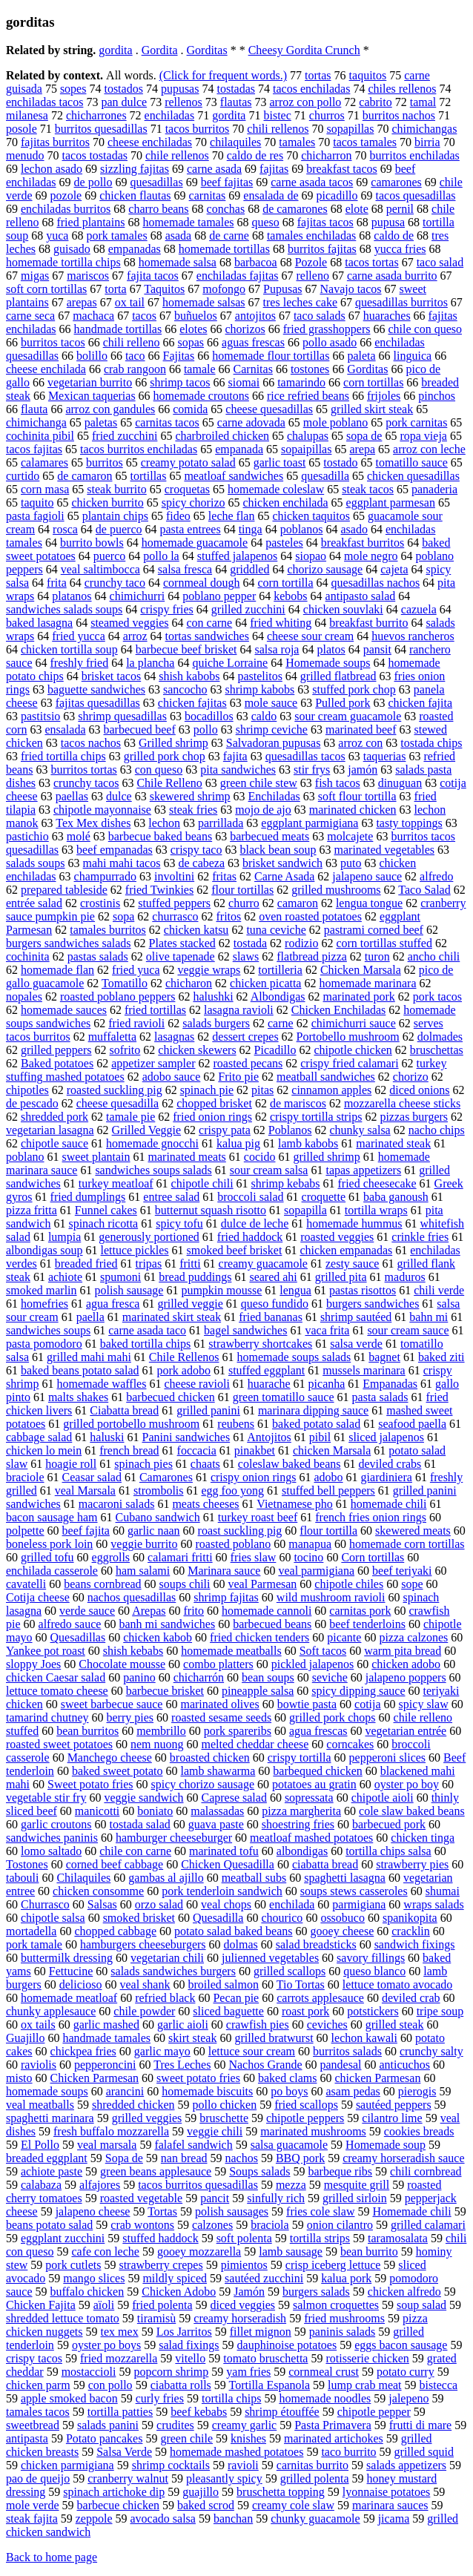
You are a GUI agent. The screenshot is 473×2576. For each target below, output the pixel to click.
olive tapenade (180, 956)
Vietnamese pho (295, 1504)
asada (178, 235)
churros (327, 115)
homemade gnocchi (152, 1143)
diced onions (419, 1090)
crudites (175, 2425)
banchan (233, 2518)
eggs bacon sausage (400, 2345)
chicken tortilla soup (69, 649)
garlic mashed (106, 2024)
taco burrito (348, 2451)
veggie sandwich (143, 1797)
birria (427, 142)
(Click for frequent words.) (223, 75)
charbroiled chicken (222, 435)
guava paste (216, 1824)
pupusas (180, 88)
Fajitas (179, 355)
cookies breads (419, 2131)
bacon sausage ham (52, 1517)
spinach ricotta (103, 1223)
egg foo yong (233, 1490)
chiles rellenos (402, 88)
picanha (326, 1383)
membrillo (161, 1731)
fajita (235, 756)
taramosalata (398, 2238)
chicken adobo (405, 1664)
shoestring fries (298, 1824)
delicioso (80, 1984)
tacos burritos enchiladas (138, 449)
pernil (400, 208)
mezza (291, 2184)
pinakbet (254, 1450)
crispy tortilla (299, 1757)
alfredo (436, 876)
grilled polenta (314, 2478)
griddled (249, 569)
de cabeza (201, 863)
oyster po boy (406, 1784)
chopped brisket (214, 1103)
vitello (190, 2358)
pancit (214, 2198)
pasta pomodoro (44, 1343)
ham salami (143, 1570)
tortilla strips (320, 2238)
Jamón (249, 2291)
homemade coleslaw (276, 489)
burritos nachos (399, 115)
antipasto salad (360, 596)
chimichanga (36, 422)
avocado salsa (163, 2518)
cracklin (410, 1931)
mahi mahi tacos (122, 863)
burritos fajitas (322, 249)
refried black (165, 1998)
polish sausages (231, 2211)
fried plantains (90, 222)
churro (243, 903)
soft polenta (244, 2238)
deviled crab (411, 1998)
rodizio (301, 943)
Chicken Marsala (360, 969)
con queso (158, 769)
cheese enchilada (46, 369)
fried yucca (78, 636)
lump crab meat (365, 2385)
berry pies (130, 1717)
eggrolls (111, 1557)
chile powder (144, 2011)
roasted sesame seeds (221, 1717)
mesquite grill (356, 2184)
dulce (119, 796)
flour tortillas (242, 889)
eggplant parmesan (390, 502)
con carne (209, 622)
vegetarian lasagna (50, 1130)
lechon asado (51, 168)
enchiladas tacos (44, 102)
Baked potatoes (57, 1063)
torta (115, 289)
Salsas (102, 1904)
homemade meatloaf (69, 1998)
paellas (72, 796)
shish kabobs (189, 676)
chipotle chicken (353, 1050)
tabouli (22, 1877)
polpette (25, 1530)
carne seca (30, 315)
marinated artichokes (333, 2438)
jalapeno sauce (367, 876)
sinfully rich (276, 2198)
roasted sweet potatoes (59, 1744)
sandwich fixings (414, 1944)
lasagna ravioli (239, 1010)
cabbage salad (39, 1437)
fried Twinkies (159, 889)
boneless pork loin (49, 1544)
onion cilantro (340, 2224)
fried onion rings (212, 1116)
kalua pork (346, 2278)
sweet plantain (96, 1156)
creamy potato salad (188, 462)
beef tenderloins (367, 1624)
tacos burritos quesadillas (198, 2184)
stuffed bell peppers (328, 1490)
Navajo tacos (350, 289)
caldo (264, 716)
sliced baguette (228, 2011)
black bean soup (277, 849)
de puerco (119, 529)
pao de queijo (38, 2478)
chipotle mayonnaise (102, 809)
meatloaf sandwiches (233, 476)
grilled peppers (56, 1050)
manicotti (97, 1811)
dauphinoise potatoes (287, 2345)
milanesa (27, 115)
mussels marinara (364, 1370)
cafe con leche (105, 2251)
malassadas (217, 1811)
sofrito (125, 1050)
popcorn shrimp (170, 2371)
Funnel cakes (106, 1210)
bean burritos (87, 1731)
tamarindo (301, 382)
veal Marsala (85, 1490)
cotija (367, 1704)
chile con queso (425, 329)
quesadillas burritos (401, 302)
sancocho (185, 689)
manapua (309, 1544)
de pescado (32, 1103)
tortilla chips (231, 2398)
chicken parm (38, 2385)
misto (19, 2078)
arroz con (360, 743)
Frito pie (238, 1076)
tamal (423, 102)
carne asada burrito (392, 275)
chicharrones (96, 115)
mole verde (32, 2505)
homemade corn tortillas (407, 1544)
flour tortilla (328, 1530)
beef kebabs (199, 2411)
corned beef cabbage (114, 1864)
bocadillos (209, 716)
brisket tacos (111, 676)
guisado (71, 249)
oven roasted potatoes (310, 916)
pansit (377, 649)
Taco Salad (424, 889)
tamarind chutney (47, 1717)
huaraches (387, 315)
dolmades (440, 1036)
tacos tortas (371, 262)
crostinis (100, 903)
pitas (262, 1090)
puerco (109, 556)
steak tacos (368, 489)
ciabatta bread (325, 1864)
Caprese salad (233, 1797)
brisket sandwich (282, 863)
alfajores (99, 2184)
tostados (123, 88)
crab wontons (142, 2224)
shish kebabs (133, 1650)
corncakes (350, 1744)
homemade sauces (64, 1010)
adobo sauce (171, 1076)
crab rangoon (135, 369)
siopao (310, 556)
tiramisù (156, 2318)
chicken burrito (107, 502)
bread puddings (195, 1277)
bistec (277, 115)
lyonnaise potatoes (387, 2492)
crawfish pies (257, 2024)
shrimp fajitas (226, 1597)
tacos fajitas (34, 449)
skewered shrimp (190, 796)
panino (139, 1677)
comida (190, 409)
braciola (270, 2224)
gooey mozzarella (199, 2251)
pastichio (27, 836)
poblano (25, 1156)
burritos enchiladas (415, 155)
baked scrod (205, 2505)
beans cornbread (102, 1584)
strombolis (158, 1490)
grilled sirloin (354, 2198)
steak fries (193, 809)
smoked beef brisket (234, 1250)
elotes (193, 329)
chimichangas (424, 128)
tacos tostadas (95, 155)
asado (353, 529)
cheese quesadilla (117, 1103)
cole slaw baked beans (412, 1811)
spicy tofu (179, 1223)
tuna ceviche (275, 929)
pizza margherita (301, 1811)
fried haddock (249, 1237)
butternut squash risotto (210, 1210)
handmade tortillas (118, 329)
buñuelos (195, 315)
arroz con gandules (110, 409)
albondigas (302, 1851)
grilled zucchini (248, 609)
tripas (149, 1263)
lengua (295, 1290)
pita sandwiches (238, 769)
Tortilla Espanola (270, 2385)
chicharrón (198, 1677)
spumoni (120, 1277)
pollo (206, 729)
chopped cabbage (115, 1931)
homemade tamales (188, 222)
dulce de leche (255, 1223)
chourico (281, 1917)
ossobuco (342, 1917)
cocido (260, 1156)
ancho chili (434, 956)
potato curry (405, 2371)
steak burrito (116, 489)
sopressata (309, 1797)
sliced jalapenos (386, 1437)
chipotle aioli (382, 1797)
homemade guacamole (195, 542)
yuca (57, 235)
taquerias (384, 756)
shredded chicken (133, 2104)
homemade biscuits (207, 2091)
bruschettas (436, 1050)
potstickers (372, 2011)
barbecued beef (140, 729)
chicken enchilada (285, 502)
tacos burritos (197, 128)
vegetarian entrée (406, 1731)
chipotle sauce (54, 1143)
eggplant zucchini (63, 2238)
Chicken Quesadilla (227, 1864)
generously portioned (149, 1237)
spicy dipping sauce (358, 1690)
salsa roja (276, 649)
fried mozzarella (118, 2358)
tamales (297, 142)
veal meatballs (40, 2104)
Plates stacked (182, 943)
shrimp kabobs (259, 689)
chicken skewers (197, 1050)
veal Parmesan (262, 1584)
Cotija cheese (38, 1597)
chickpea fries (83, 2051)
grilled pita (341, 1277)
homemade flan (57, 969)
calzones (212, 2224)
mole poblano (335, 422)
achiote (65, 1277)
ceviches (327, 2024)
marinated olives (219, 1704)
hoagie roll (70, 1463)
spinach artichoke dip (114, 2492)
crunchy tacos (86, 783)
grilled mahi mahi (89, 1357)
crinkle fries (420, 1237)
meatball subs (254, 1877)
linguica (413, 355)
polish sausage (129, 1290)
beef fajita (86, 1530)
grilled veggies (147, 2118)
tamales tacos (38, 2411)
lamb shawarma (218, 1771)
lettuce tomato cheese (57, 1690)
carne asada (214, 168)
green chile (186, 2438)
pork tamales (116, 235)
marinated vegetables (384, 849)
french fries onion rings (370, 1517)
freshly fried (79, 662)
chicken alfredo (404, 2291)
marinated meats (187, 1156)
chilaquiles (235, 142)
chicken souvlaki (343, 609)
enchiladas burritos (65, 208)
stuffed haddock (160, 2238)
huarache (269, 1383)
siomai (244, 382)
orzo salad (159, 1904)
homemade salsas (203, 302)
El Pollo (40, 2144)
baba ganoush (396, 1196)
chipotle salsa (53, 1917)
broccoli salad (250, 1196)
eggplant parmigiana (309, 823)
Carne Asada (284, 876)
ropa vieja (423, 435)
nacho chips (436, 1130)
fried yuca (135, 969)
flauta (34, 409)
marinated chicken (353, 809)
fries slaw (254, 1557)
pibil (320, 1437)
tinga (250, 529)
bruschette (223, 2118)
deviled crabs (389, 1463)
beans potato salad (49, 2224)
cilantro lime (392, 2118)
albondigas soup (44, 1250)
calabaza (41, 2184)
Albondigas (278, 996)
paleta (361, 355)
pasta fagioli (35, 516)
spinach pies (143, 1463)
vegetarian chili (167, 1957)
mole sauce (271, 702)
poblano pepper (219, 596)
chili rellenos (277, 128)
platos (331, 649)
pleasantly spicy (224, 2478)
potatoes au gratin (314, 1784)
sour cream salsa (269, 1170)
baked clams (287, 2078)
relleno (312, 275)
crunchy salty (431, 2051)
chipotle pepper (374, 2411)
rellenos (183, 102)
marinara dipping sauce (313, 1410)
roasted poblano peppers (118, 996)
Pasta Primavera (332, 2425)
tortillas (148, 476)
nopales (24, 996)
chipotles (27, 1090)
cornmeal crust (323, 2371)
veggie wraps (208, 969)
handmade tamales (106, 2038)
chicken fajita (420, 702)
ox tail (130, 302)
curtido (22, 476)
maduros (405, 1277)
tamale (200, 369)
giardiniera (386, 1477)
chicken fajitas (192, 702)
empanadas (134, 249)
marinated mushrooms (313, 2131)
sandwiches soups (48, 1330)
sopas (191, 342)
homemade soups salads (294, 1357)
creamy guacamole (263, 1263)
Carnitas (253, 369)
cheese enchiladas (150, 142)
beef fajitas (227, 182)
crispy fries (167, 609)
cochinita (28, 956)
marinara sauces (390, 2505)
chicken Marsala (332, 1450)
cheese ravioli (196, 1383)
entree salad (171, 1196)
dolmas (241, 1944)
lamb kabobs (308, 1143)
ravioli (243, 2465)
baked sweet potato (117, 1771)
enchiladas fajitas (237, 275)
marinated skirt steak (171, 1317)
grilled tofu (47, 1557)
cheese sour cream (310, 636)
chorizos (245, 329)
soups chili (185, 1584)
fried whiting (280, 622)
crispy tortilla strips (316, 1116)
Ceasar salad (92, 1477)
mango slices (94, 2278)
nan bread (184, 2158)
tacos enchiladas (311, 88)
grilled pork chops (332, 1717)
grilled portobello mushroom (131, 1423)
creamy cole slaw (293, 2505)
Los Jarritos (184, 2331)
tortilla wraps (376, 1210)
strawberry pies (412, 1864)
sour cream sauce (408, 1330)
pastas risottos (362, 1290)
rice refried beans (308, 395)
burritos (104, 462)
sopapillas (350, 128)
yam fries (248, 2371)
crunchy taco (115, 582)
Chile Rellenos (184, 1357)
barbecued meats (269, 836)
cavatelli (26, 1584)
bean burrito (369, 2251)
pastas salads (97, 956)
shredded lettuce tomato (62, 2318)
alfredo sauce (70, 1624)
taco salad (440, 262)
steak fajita (32, 2518)
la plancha (150, 662)
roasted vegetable (141, 2198)
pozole (66, 195)
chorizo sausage (325, 569)
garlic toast (280, 462)
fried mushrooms (344, 2318)
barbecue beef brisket (186, 649)
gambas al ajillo (165, 1877)
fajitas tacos (325, 222)
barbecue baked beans (160, 836)
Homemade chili (411, 2211)
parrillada (220, 823)
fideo (178, 516)
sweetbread (32, 2425)
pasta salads (380, 1397)
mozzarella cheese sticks (402, 1103)
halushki (213, 996)
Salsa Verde (124, 2451)
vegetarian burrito (89, 382)
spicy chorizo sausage (203, 1784)
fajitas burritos (55, 142)
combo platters (218, 1664)
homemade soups (47, 2091)
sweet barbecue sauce (112, 1704)
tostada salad (140, 1824)
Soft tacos (323, 1650)
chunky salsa (360, 1130)
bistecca (439, 2385)
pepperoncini (105, 2064)
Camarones (166, 1477)
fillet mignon (260, 2331)
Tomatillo (125, 983)
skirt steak (192, 2038)
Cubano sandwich (158, 1517)
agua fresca (112, 1303)
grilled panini (208, 1410)
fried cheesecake (376, 1183)
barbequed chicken (317, 1771)
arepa (362, 449)
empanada (239, 449)
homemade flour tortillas (270, 355)
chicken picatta (265, 983)
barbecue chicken (118, 2505)
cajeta (394, 569)
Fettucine (71, 1971)
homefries (44, 1303)
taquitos (368, 75)
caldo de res (255, 155)
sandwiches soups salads (153, 1170)
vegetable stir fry (46, 1797)
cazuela (419, 609)
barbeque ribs (340, 2171)
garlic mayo (162, 2051)
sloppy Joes (33, 1664)
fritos (228, 916)
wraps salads (433, 1904)
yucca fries (400, 249)
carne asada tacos (312, 182)
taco (135, 355)
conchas (226, 208)
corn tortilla (285, 582)
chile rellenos (177, 155)
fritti (189, 1263)
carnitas (207, 195)
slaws (246, 956)
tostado (340, 462)
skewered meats (413, 1530)
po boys (289, 2091)
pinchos (436, 395)
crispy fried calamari (349, 1063)
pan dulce (124, 102)
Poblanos (290, 1130)
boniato (155, 1811)
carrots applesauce (320, 1998)
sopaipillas (306, 449)
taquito (37, 502)
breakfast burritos (362, 542)
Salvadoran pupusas (273, 743)
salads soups (35, 863)
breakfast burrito (368, 622)
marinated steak (393, 1143)
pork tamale (34, 1944)
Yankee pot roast (45, 1650)
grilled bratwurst (273, 2038)
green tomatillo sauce (283, 1397)
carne (281, 1023)
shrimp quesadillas (122, 716)
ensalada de (270, 195)
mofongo (223, 289)
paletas (101, 422)
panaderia (434, 489)
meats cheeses (205, 1504)
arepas (82, 302)
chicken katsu (196, 929)
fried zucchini (124, 435)
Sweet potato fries (90, 1784)
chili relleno (131, 342)
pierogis (417, 2091)
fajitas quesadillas (98, 702)
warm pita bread (402, 1650)
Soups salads (259, 2171)
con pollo (110, 2385)
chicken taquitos (310, 516)
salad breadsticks (316, 1944)
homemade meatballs (231, 1650)
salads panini (108, 2425)
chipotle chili (202, 1183)
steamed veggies (129, 622)
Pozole (311, 262)
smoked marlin (41, 1290)
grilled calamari (428, 2224)
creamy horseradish (240, 2318)
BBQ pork (300, 2158)
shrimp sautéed (355, 1317)
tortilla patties (120, 2411)
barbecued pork (389, 1824)
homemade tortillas (224, 249)
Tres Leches (182, 2064)
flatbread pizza (312, 956)
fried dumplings (88, 1196)
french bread (129, 1450)
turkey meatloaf (116, 1183)
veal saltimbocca (100, 569)
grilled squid (424, 2451)
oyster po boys (106, 2345)
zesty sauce (352, 1263)
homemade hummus (354, 1223)
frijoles (383, 395)
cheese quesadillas (269, 409)
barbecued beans (272, 1624)
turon (377, 956)
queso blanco (374, 1971)
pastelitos (259, 676)
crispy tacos (34, 2358)
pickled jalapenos (312, 1664)
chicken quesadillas (413, 476)
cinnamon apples (331, 1090)
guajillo (200, 2492)
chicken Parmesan (377, 2078)
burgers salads (316, 2291)
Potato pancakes (104, 2438)
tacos (144, 315)
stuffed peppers (174, 903)
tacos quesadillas (416, 195)
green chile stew (258, 783)
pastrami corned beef (373, 929)
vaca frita (327, 1330)
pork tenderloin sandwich (222, 1891)
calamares (44, 462)
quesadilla (325, 476)
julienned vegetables (270, 1957)
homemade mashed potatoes (236, 2451)
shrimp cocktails (171, 2465)
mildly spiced (174, 2278)
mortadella (31, 1931)
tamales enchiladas (311, 235)
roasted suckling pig (114, 1090)
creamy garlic (244, 2425)
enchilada (291, 1904)
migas (35, 275)
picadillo (337, 195)
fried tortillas (155, 1010)
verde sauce (87, 1610)
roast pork (305, 2011)
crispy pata (225, 1130)
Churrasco (45, 1904)
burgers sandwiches (372, 1303)
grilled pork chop (164, 756)
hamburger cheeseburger (174, 1837)
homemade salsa (177, 262)
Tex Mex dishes (93, 823)
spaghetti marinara (50, 2118)
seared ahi (273, 1277)
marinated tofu (224, 1851)
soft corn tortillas (46, 289)
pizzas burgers (414, 1116)
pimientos (244, 2265)
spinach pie (207, 1090)
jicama (394, 2518)
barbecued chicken (170, 1397)
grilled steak (395, 2024)
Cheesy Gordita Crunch (304, 50)
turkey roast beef (258, 1517)
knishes (248, 2438)
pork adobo (184, 1370)
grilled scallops (289, 1971)
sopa (123, 916)
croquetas (187, 489)
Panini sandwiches (186, 1437)
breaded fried (86, 1263)
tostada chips (431, 743)
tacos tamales (365, 142)
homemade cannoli (266, 1610)
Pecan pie (236, 1998)
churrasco (175, 916)
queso (265, 222)
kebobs (290, 596)
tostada (250, 943)
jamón (362, 769)
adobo (328, 1477)
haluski (107, 1437)
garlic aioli (182, 2024)
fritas (224, 876)
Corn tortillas (372, 1557)
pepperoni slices (387, 1757)
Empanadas (390, 1383)
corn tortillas (373, 382)
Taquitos (164, 289)
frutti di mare (420, 2425)
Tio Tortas (301, 1984)
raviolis (38, 2064)
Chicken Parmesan (94, 2078)
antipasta (27, 2438)
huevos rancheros (412, 636)
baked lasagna (39, 622)
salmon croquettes (336, 2305)
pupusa (388, 222)
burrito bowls (92, 542)
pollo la (161, 556)
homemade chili (389, 1504)
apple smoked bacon (69, 2398)
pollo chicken (224, 2104)
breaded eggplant (46, 2158)
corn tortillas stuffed (383, 943)
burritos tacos (53, 342)
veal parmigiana (316, 1570)
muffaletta (112, 1036)
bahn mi (428, 1317)
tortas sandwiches (207, 636)
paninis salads (342, 2331)
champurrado (105, 876)
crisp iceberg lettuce (333, 2265)
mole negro (370, 556)
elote (356, 208)
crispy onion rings (254, 1477)
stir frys (312, 769)
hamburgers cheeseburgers (143, 1944)
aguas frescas (253, 342)
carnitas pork (360, 1610)
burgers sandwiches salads (68, 943)
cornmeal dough (201, 582)
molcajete (350, 836)
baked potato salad (316, 1423)
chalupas (307, 435)
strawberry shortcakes (260, 1343)
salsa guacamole (289, 2144)
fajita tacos (153, 275)
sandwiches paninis (52, 1837)
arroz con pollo (305, 102)
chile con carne (135, 1851)
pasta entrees (189, 529)
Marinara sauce (224, 1570)
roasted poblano (233, 1544)
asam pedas (353, 2091)
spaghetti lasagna (345, 1877)
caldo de (394, 235)
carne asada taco (147, 1330)
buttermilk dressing (67, 1957)
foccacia (196, 1450)
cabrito (375, 102)
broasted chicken (210, 1757)
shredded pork (54, 1116)
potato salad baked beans (233, 1931)
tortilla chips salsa (388, 1851)
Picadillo (275, 1050)
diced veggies (243, 2305)
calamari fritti (180, 1557)
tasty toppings (409, 823)
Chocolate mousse (122, 1664)
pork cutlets (73, 2265)
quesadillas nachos (375, 582)
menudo (25, 155)
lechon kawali (364, 2038)
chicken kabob (157, 1637)
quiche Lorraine (230, 662)
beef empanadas (114, 849)
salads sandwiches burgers (173, 1971)
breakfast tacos (341, 168)
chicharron (326, 155)
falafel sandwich (193, 2144)
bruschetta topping (280, 2492)
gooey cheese (342, 1931)
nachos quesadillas (131, 1597)
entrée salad (34, 903)
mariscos (88, 275)
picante (344, 1637)
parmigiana (359, 1904)
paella (90, 1317)
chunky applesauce (51, 2011)
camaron (297, 903)
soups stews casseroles (354, 1891)
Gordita (160, 50)
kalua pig (238, 1143)
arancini (125, 2091)
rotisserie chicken (366, 2358)
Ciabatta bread (124, 1410)
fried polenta (162, 2305)
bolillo (92, 355)
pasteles (284, 542)
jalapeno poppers (406, 1677)
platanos (71, 596)
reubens (235, 1423)
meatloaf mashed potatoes (311, 1837)
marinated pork (359, 996)
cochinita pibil (40, 435)
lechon (164, 823)
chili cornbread (425, 2171)
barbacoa (255, 262)
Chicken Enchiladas (338, 1010)
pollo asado (329, 342)
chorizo (411, 1076)
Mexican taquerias (92, 395)
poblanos (301, 529)
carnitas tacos (167, 422)
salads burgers (216, 1023)
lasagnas (174, 1036)
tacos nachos (91, 743)
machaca (93, 315)
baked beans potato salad (80, 1370)
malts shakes (78, 1397)
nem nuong (157, 1744)
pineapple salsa (258, 1690)
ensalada (64, 729)
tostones (310, 369)
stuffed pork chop (354, 689)
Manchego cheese (109, 1757)
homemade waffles (101, 1383)
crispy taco (196, 849)
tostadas (235, 88)
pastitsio (40, 716)
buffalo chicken (87, 2291)
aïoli (103, 2305)
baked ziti (441, 1357)
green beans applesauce (155, 2171)
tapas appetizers (363, 1170)
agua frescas (318, 1731)
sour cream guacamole (347, 716)
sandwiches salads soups (64, 609)
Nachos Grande (265, 2064)
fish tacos (337, 783)
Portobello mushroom (348, 1036)
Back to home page (51, 2557)
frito (193, 1610)
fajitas (273, 168)
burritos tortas (83, 769)
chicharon (188, 983)
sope (412, 1584)
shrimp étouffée (282, 2411)
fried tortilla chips (63, 756)
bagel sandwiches (245, 1330)
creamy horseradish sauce (403, 2158)
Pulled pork (342, 702)
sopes (73, 88)
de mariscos (298, 1103)
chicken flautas (135, 195)
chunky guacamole (315, 2518)
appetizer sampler (153, 1063)
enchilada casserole (52, 1570)
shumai (443, 1891)
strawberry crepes (160, 2265)
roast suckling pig (240, 1530)
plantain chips (115, 516)
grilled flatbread (338, 676)
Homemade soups (327, 662)
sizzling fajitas (134, 168)
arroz (135, 636)
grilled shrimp (326, 1156)
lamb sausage (290, 2251)
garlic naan (154, 1530)
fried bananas (270, 1317)
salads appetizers (406, 2465)
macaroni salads (117, 1504)
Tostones (27, 1864)
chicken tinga (422, 1837)
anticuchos (404, 2064)
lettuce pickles (135, 1250)
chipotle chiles (348, 1584)
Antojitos (269, 1437)
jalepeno (408, 2398)
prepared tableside (64, 889)
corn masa (45, 489)
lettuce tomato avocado (397, 1984)
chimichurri (137, 596)
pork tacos (437, 996)
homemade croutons (201, 395)
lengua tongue (369, 903)
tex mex (120, 2331)
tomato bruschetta (265, 2358)
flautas (236, 102)
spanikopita (410, 1917)
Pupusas (282, 289)
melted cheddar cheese (255, 1744)
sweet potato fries (198, 2078)
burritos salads (347, 2051)
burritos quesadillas (101, 128)
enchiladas (170, 115)
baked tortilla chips (145, 1343)
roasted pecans (247, 1063)
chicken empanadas (346, 1250)
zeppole (94, 2518)
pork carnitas (416, 422)
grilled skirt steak (372, 409)
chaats (205, 1463)
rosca (65, 529)
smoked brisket (139, 1917)
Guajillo (25, 2038)
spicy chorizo (193, 502)
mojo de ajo (263, 809)
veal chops (226, 1904)
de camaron (84, 476)
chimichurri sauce (353, 1023)
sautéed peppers (393, 2104)
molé (78, 836)
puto (350, 863)
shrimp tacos (180, 382)
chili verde (439, 1290)
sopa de (364, 435)
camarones (396, 182)
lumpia (64, 1237)
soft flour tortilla (357, 796)
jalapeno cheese (93, 2211)
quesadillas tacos (305, 756)
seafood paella (412, 1423)
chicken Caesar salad (55, 1677)
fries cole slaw (320, 2211)
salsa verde (356, 1343)
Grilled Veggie (146, 1130)
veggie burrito (143, 1544)
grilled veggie (189, 1303)
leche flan (231, 516)
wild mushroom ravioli (331, 1597)
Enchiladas (274, 796)
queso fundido (274, 1303)
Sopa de (124, 2158)
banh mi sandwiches (167, 1624)
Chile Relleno (169, 783)
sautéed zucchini (264, 2278)
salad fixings (189, 2345)
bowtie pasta (307, 1704)
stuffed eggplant (266, 1370)
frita (57, 582)
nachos (241, 2158)
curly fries (160, 2398)
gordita (115, 50)
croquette (324, 1196)
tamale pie (130, 1116)
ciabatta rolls (180, 2385)
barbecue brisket (165, 1690)
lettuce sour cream (251, 2051)
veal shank (144, 1984)
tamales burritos (108, 929)
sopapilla (305, 1210)
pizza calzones (413, 1637)
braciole (25, 1477)
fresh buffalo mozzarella (111, 2131)
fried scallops (306, 2104)
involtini (174, 876)
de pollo (93, 182)
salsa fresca (185, 569)
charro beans (158, 208)
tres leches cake (300, 302)
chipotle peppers (305, 2118)
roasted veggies (337, 1237)
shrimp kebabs (285, 1183)
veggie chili (214, 2131)
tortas (318, 75)
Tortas (162, 2211)
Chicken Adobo (179, 2291)
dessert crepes (245, 1036)
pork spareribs (237, 1731)
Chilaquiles (83, 1877)
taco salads (319, 315)
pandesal (341, 2064)
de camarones (295, 208)
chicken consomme (98, 1891)
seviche (330, 1677)
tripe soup (440, 2011)
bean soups (268, 1677)
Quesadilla (218, 1917)
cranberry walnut (127, 2478)
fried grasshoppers (327, 329)
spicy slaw (424, 1704)
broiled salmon (223, 1984)
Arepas (148, 1610)
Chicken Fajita (41, 2305)
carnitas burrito (312, 2465)
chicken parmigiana (67, 2465)
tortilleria (280, 969)
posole (21, 128)
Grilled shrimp (173, 743)
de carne (229, 235)
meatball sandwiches (326, 1076)
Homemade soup (385, 2144)
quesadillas (156, 182)
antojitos (255, 315)
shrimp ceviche (272, 729)
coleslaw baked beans (289, 1463)
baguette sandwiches (96, 689)
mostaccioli (89, 2371)
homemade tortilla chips (63, 262)
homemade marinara (367, 983)
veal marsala (106, 2144)
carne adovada (251, 422)
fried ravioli (136, 1023)
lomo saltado (51, 1851)
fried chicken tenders (259, 1637)
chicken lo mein (44, 1450)
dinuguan (400, 783)
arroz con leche (429, 449)
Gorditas (207, 50)
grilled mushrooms (335, 889)
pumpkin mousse (221, 1290)
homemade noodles (325, 2398)
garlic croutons (56, 1824)
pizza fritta (31, 1210)
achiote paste (51, 2171)
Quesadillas (78, 1637)
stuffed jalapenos (237, 556)
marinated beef (361, 729)
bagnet (384, 1357)
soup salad (421, 2305)
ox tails (38, 2024)
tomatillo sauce (412, 462)
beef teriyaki (401, 1570)
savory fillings (371, 1957)
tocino (308, 1557)
